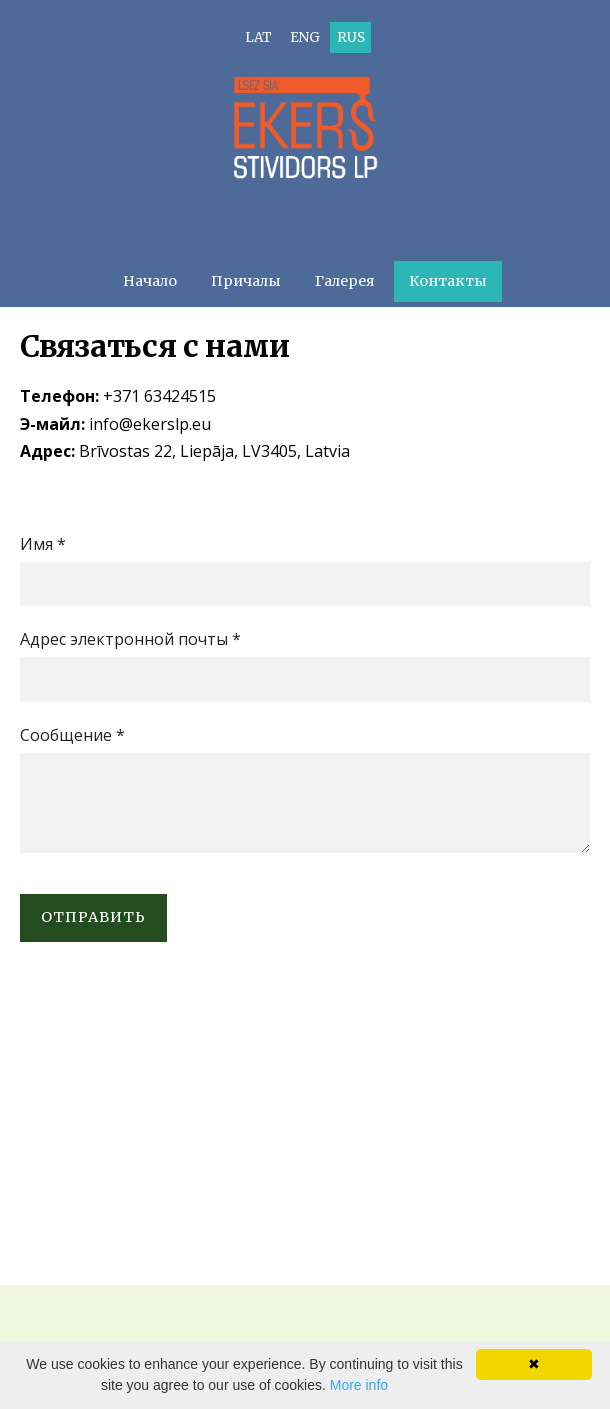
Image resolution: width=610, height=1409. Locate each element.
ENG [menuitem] (305, 37)
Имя (43, 544)
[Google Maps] (305, 1132)
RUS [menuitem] (351, 37)
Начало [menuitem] (150, 281)
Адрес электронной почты (130, 639)
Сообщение (72, 735)
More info (359, 1385)
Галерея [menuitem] (345, 281)
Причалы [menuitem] (246, 281)
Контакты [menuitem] (448, 281)
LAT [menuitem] (258, 37)
